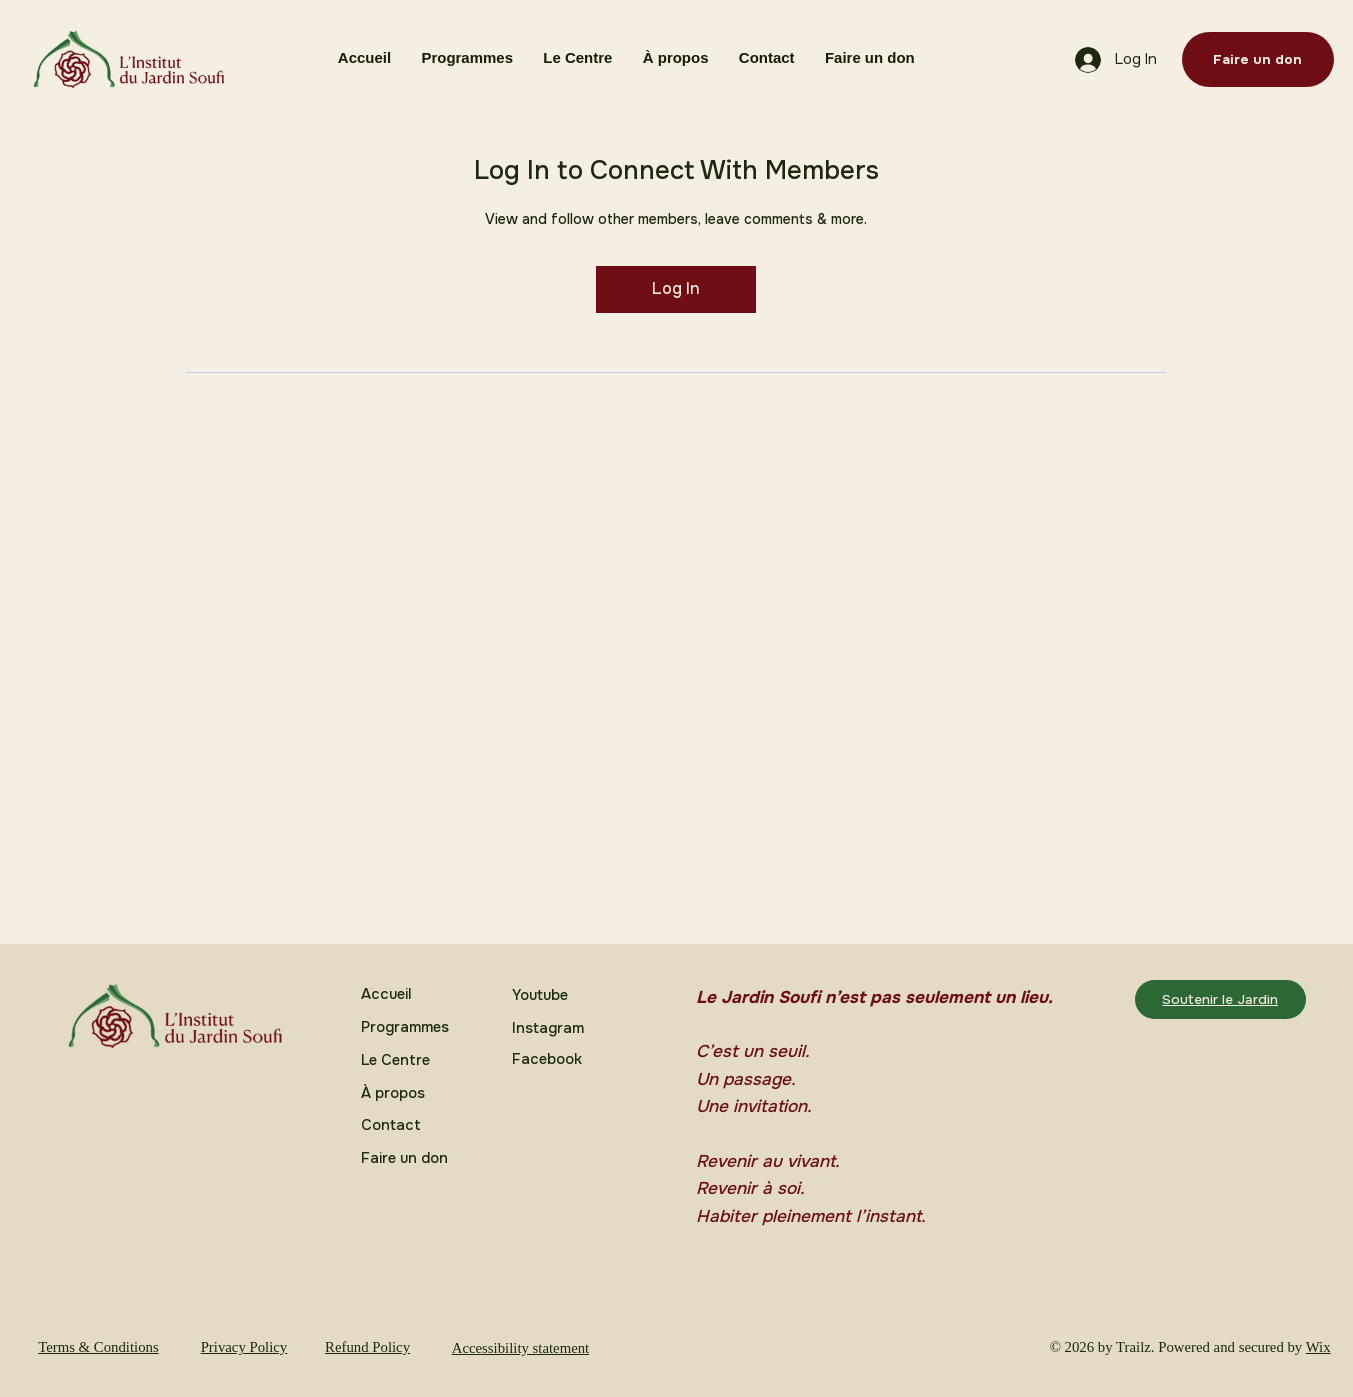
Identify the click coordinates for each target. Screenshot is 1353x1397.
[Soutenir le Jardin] (1220, 999)
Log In (676, 288)
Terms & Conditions (98, 1347)
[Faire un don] (1258, 59)
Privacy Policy (244, 1347)
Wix (1318, 1347)
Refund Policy (367, 1347)
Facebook (547, 1059)
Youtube (540, 995)
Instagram (548, 1028)
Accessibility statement (521, 1348)
